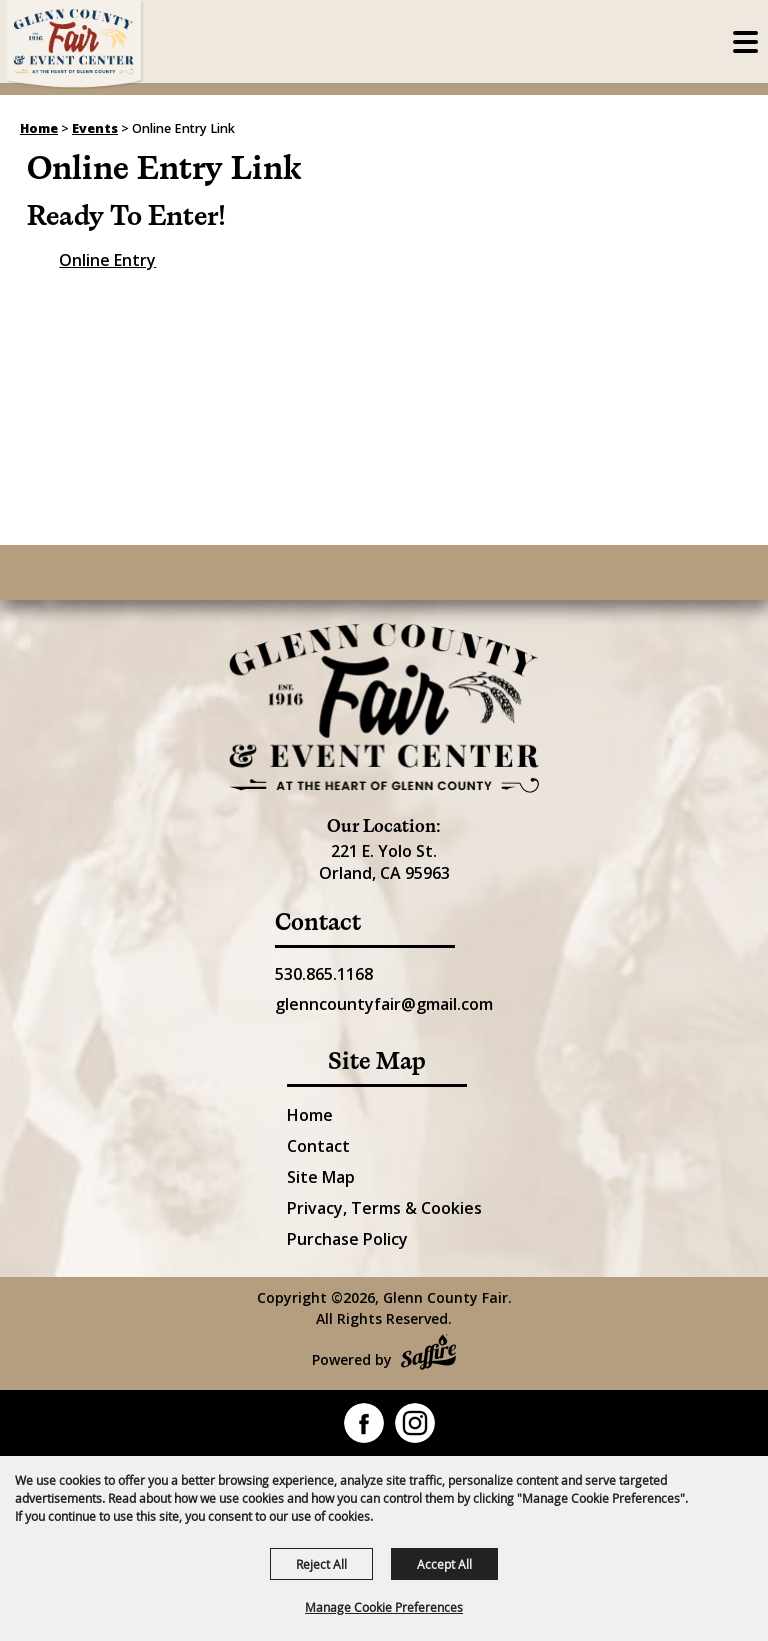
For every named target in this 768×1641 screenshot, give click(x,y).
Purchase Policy (347, 1239)
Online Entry (107, 260)
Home (39, 128)
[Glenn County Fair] (75, 45)
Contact (318, 1146)
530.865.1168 (324, 974)
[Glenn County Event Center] (384, 708)
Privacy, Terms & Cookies (384, 1208)
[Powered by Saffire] (428, 1354)
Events (95, 128)
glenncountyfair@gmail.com (384, 1004)
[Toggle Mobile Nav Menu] (745, 42)
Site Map (321, 1177)
